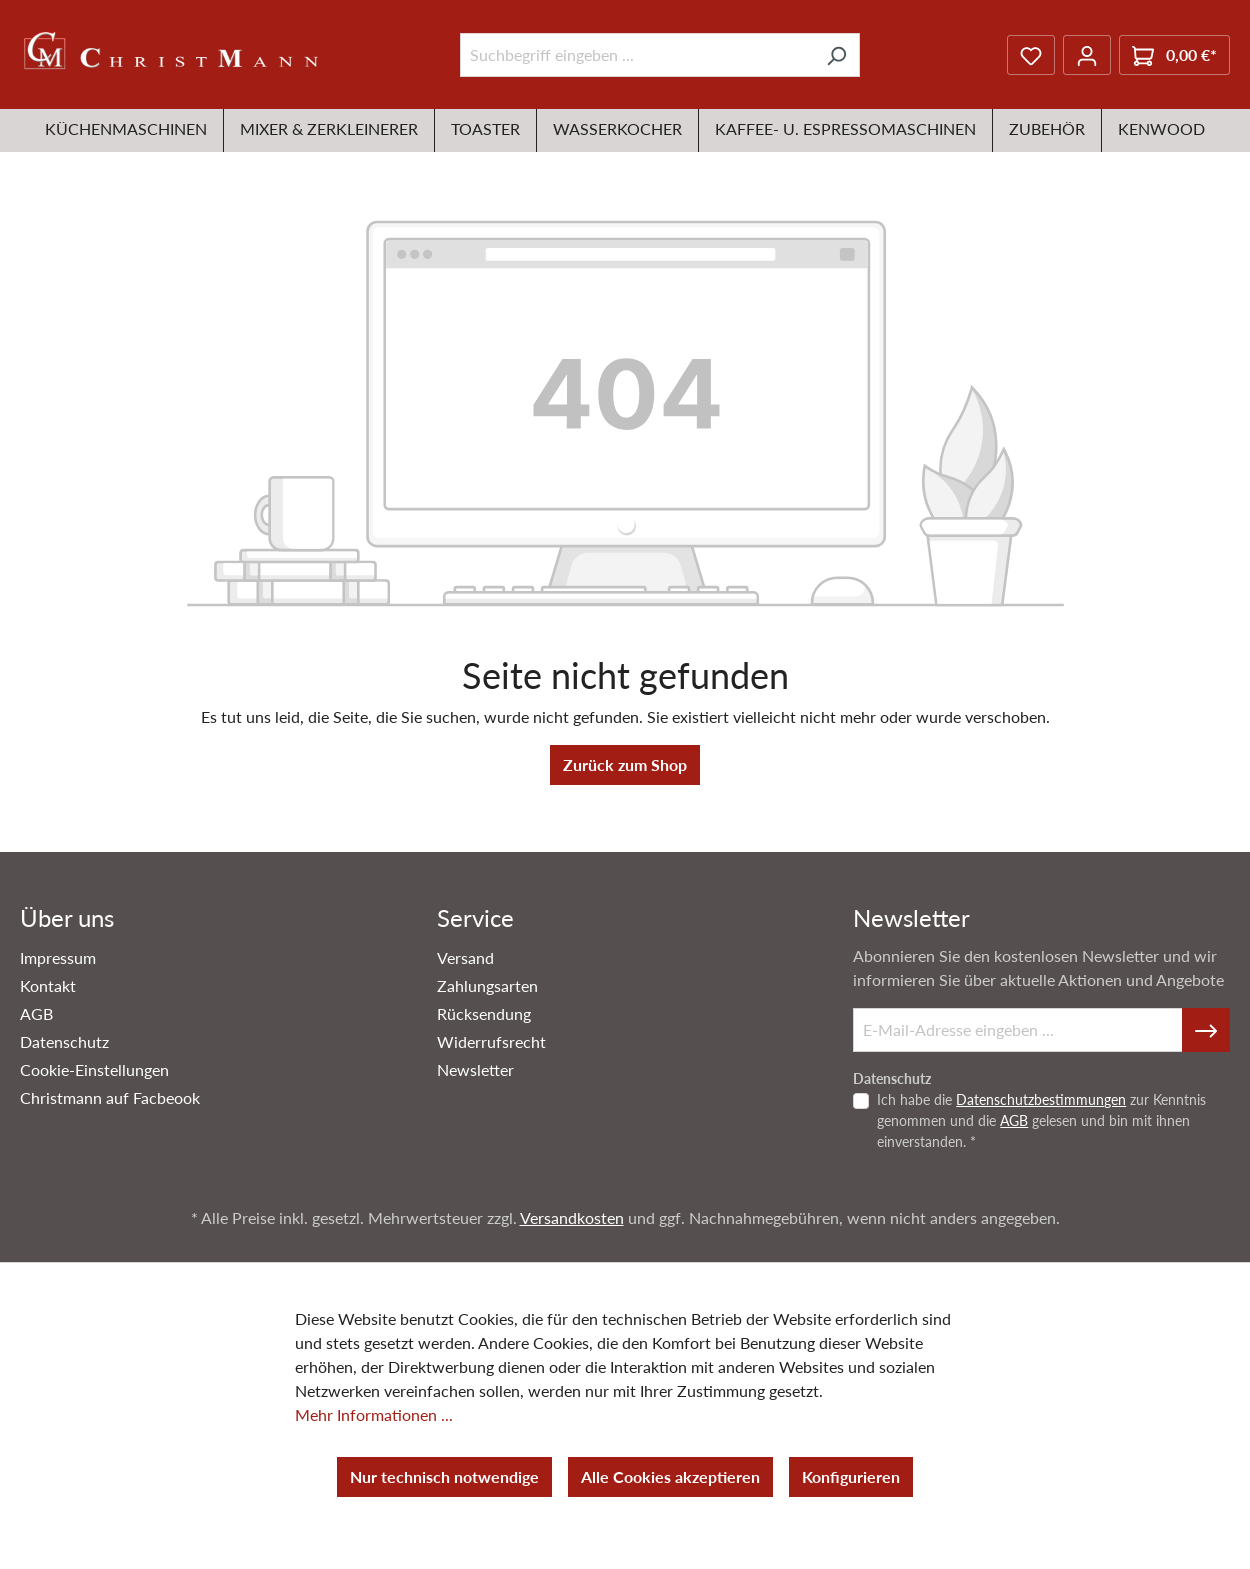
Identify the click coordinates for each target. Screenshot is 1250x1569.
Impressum (58, 957)
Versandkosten (572, 1217)
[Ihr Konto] (1087, 55)
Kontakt (48, 985)
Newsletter (475, 1069)
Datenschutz (64, 1041)
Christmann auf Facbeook (110, 1097)
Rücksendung (484, 1013)
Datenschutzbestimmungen (1041, 1099)
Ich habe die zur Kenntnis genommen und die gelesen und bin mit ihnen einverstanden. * (1041, 1120)
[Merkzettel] (1031, 55)
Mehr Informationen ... (374, 1414)
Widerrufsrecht (491, 1041)
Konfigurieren (851, 1476)
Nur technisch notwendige (444, 1476)
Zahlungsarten (487, 985)
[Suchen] (836, 55)
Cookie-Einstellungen (94, 1069)
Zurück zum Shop (625, 764)
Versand (465, 957)
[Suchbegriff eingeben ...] (637, 55)
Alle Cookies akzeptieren (670, 1476)
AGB (36, 1013)
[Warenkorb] (1174, 55)
